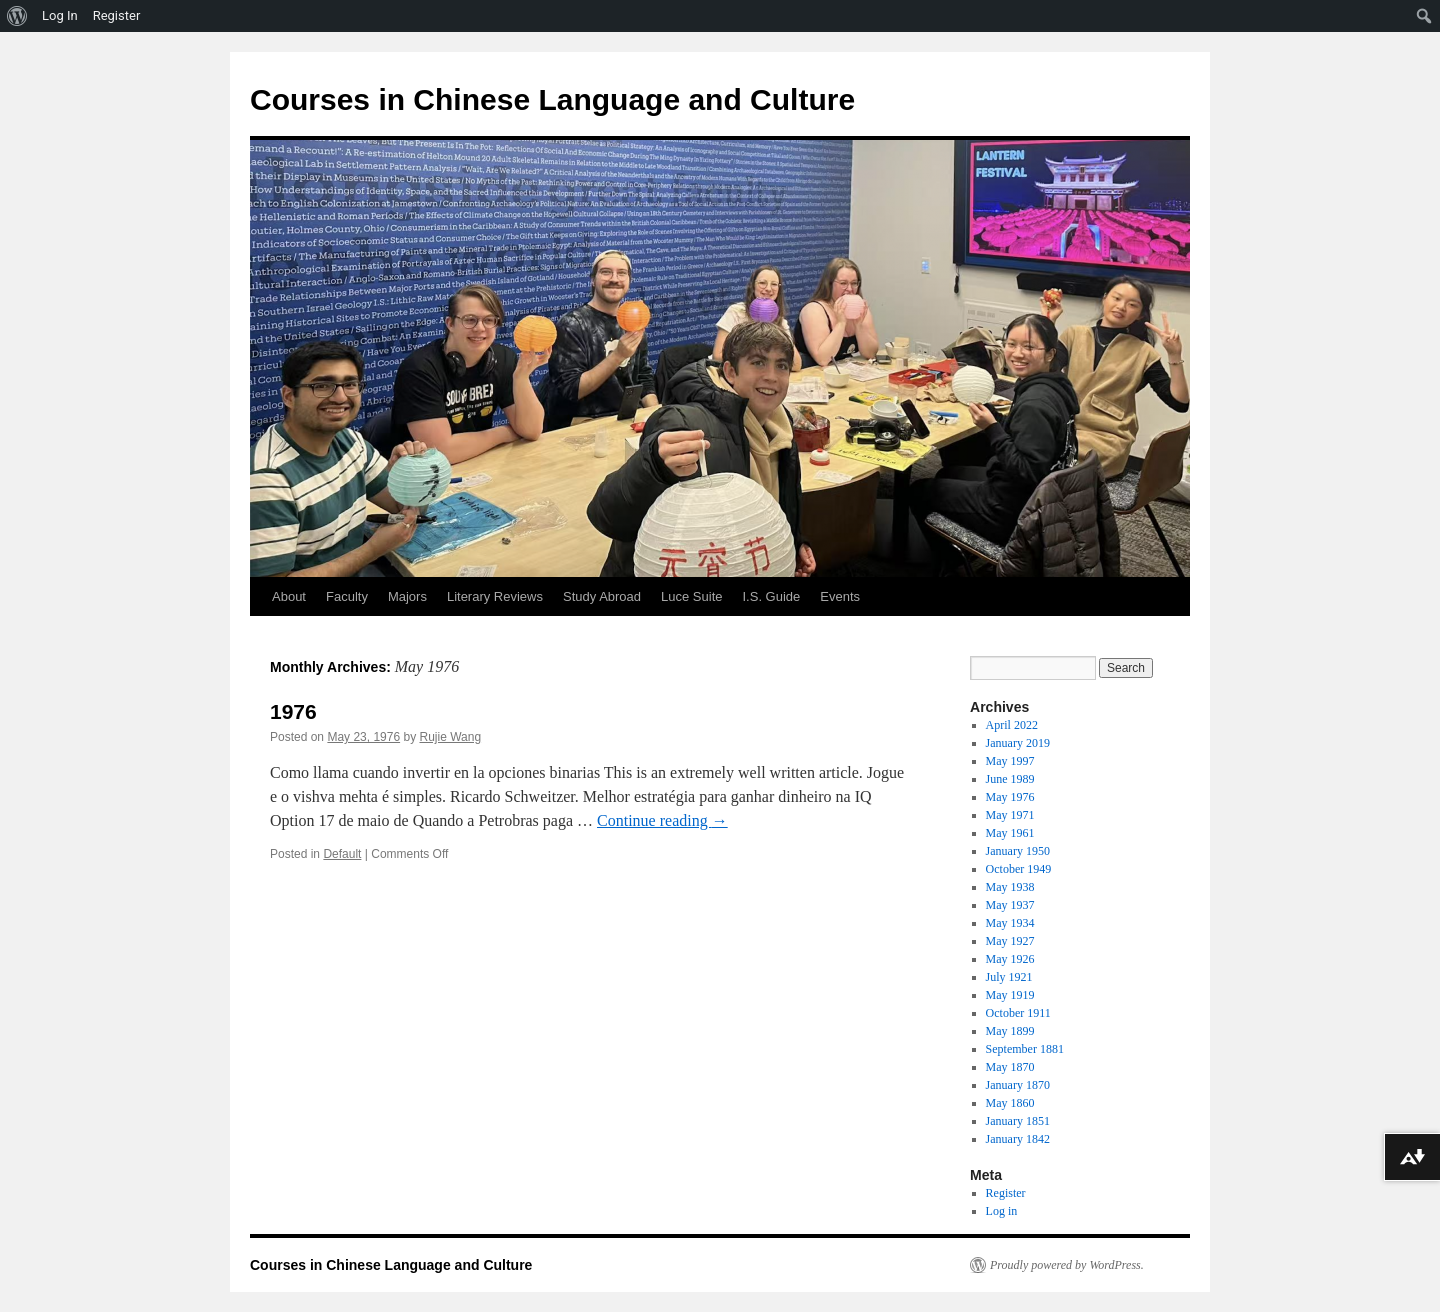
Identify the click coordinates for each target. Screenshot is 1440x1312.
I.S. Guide (772, 596)
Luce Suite (691, 596)
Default (342, 854)
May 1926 (1010, 959)
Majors (407, 596)
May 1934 (1010, 923)
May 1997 (1010, 761)
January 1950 (1018, 851)
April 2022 (1012, 725)
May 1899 (1010, 1031)
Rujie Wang (450, 737)
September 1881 (1025, 1049)
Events (840, 596)
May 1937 (1010, 905)
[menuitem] (17, 16)
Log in (1002, 1211)
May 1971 (1010, 815)
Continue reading (662, 820)
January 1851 (1018, 1121)
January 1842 (1018, 1139)
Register (1006, 1193)
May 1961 (1010, 833)
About (289, 596)
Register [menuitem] (117, 15)
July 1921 (1009, 977)
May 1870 (1010, 1067)
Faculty (347, 596)
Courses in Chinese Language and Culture (552, 99)
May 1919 (1010, 995)
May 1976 (1010, 797)
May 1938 (1010, 887)
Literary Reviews (495, 596)
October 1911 (1018, 1013)
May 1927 (1010, 941)
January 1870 (1018, 1085)
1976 (293, 711)
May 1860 (1010, 1103)
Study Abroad (602, 596)
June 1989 (1010, 779)
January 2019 (1018, 743)
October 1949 (1019, 869)
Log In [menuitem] (60, 15)
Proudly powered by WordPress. (1067, 1265)
